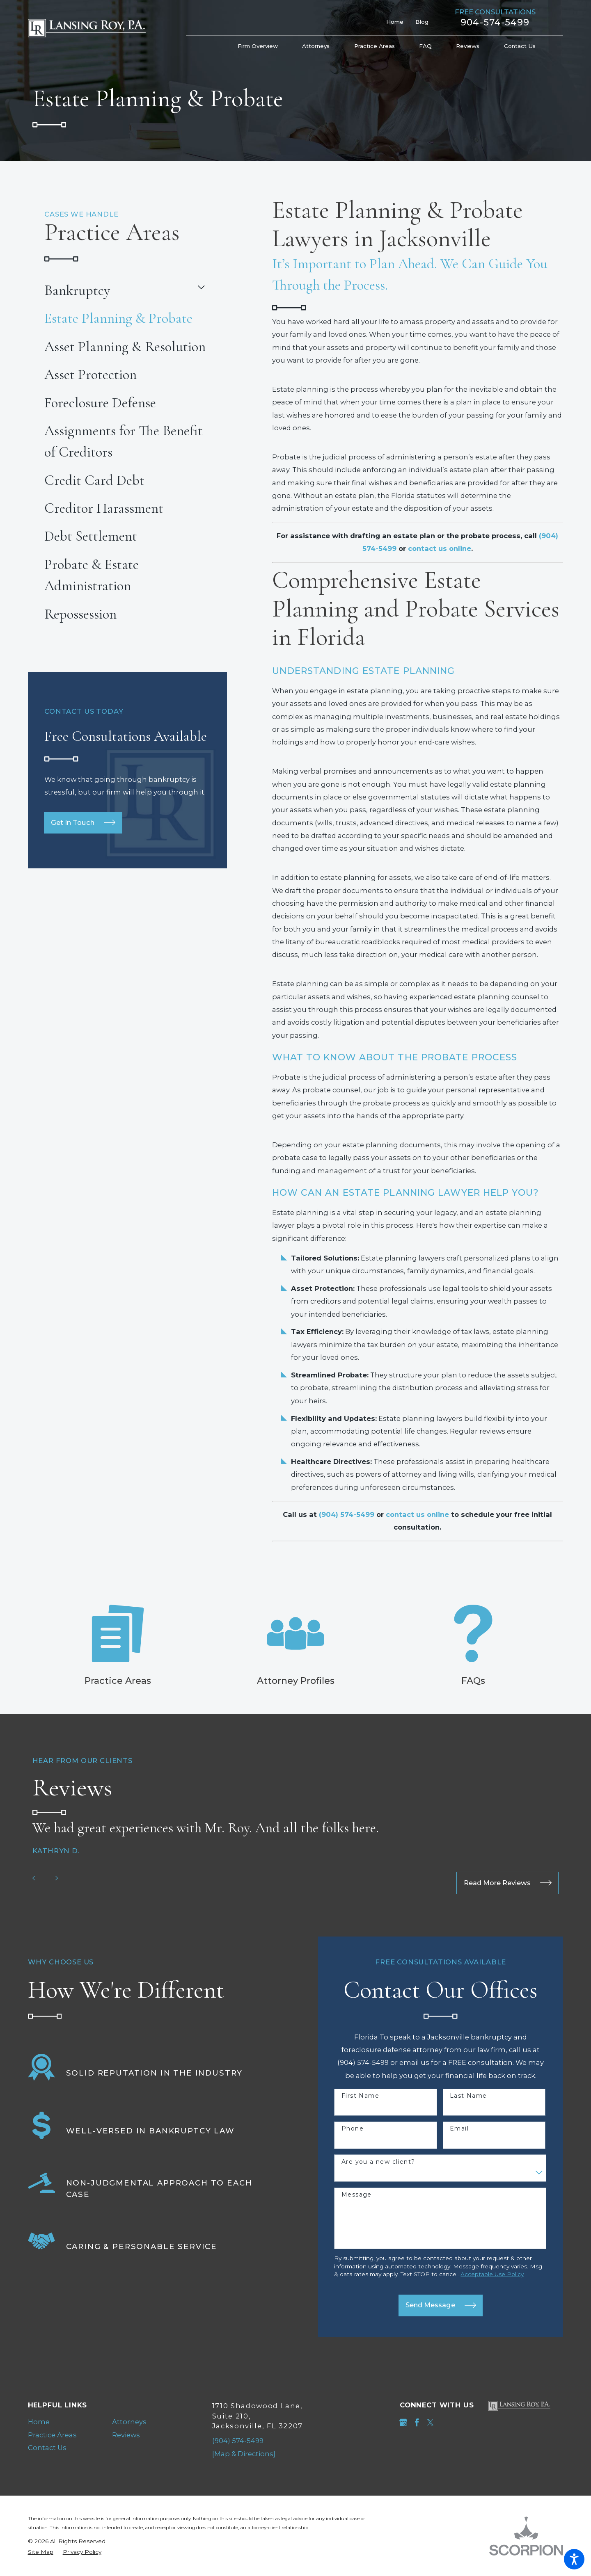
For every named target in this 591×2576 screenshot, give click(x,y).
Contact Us (47, 2448)
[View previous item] (37, 1878)
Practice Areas (52, 2435)
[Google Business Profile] (403, 2422)
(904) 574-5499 (237, 2441)
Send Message (440, 2305)
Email (459, 2128)
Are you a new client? (378, 2161)
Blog (421, 21)
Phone (352, 2128)
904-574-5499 (494, 22)
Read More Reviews (508, 1883)
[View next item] (53, 1878)
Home (394, 21)
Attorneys (129, 2422)
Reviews (126, 2435)
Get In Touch (83, 822)
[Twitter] (430, 2422)
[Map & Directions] (243, 2454)
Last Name (468, 2095)
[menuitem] (264, 46)
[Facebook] (417, 2422)
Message (356, 2194)
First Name (360, 2095)
